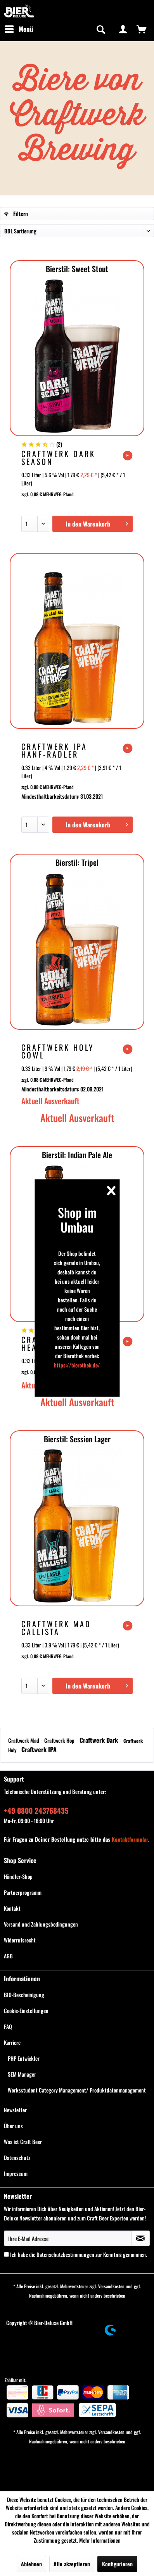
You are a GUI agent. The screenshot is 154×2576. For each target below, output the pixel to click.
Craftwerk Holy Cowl (57, 1051)
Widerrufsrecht (20, 1940)
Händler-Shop (18, 1876)
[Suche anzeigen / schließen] (100, 29)
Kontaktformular (130, 1839)
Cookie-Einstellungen (26, 2010)
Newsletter (15, 2110)
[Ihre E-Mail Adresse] (68, 2238)
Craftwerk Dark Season (58, 457)
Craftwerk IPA (39, 1749)
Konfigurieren (117, 2564)
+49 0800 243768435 (36, 1810)
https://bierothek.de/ (77, 1365)
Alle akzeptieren (72, 2564)
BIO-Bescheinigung (24, 1995)
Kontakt (12, 1908)
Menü (19, 28)
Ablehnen (31, 2564)
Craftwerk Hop (60, 1740)
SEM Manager (22, 2074)
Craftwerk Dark (99, 1740)
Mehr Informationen (100, 2540)
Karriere (12, 2042)
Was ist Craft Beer (23, 2141)
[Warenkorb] (141, 29)
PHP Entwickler (24, 2058)
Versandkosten (111, 2286)
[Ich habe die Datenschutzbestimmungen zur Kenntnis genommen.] (6, 2254)
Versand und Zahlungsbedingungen (41, 1924)
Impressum (16, 2173)
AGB (8, 1956)
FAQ (8, 2026)
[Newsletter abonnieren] (141, 2238)
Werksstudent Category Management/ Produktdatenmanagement (77, 2090)
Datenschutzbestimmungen (65, 2254)
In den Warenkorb (97, 523)
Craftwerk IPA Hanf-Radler (54, 750)
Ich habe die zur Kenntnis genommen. (78, 2254)
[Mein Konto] (123, 29)
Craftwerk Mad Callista (56, 1627)
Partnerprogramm (23, 1892)
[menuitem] (18, 29)
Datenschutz (17, 2157)
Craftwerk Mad (24, 1740)
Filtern (16, 213)
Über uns (13, 2126)
